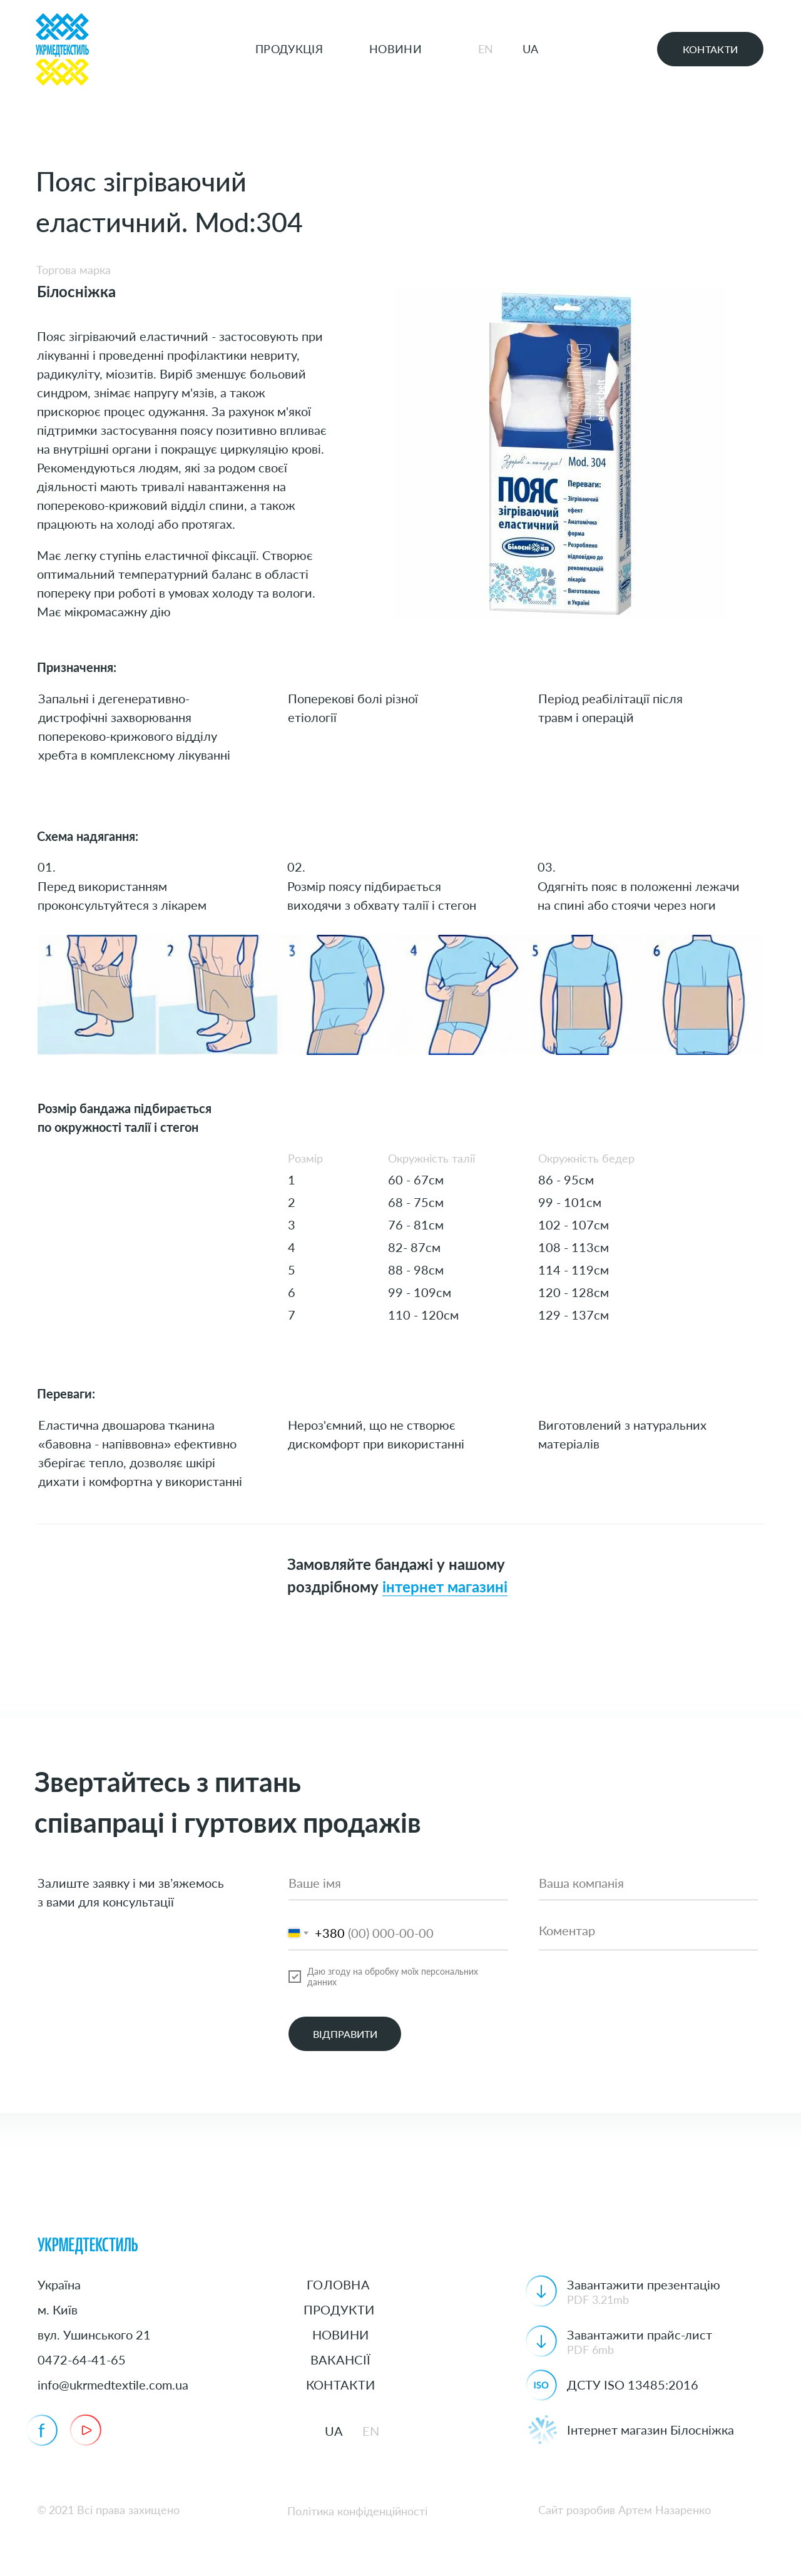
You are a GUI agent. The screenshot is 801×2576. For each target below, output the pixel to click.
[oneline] (648, 1883)
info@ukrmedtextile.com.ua (113, 2384)
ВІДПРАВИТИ (345, 2034)
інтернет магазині (445, 1588)
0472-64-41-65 (82, 2359)
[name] (398, 1883)
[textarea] (648, 1933)
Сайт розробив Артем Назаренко (624, 2510)
